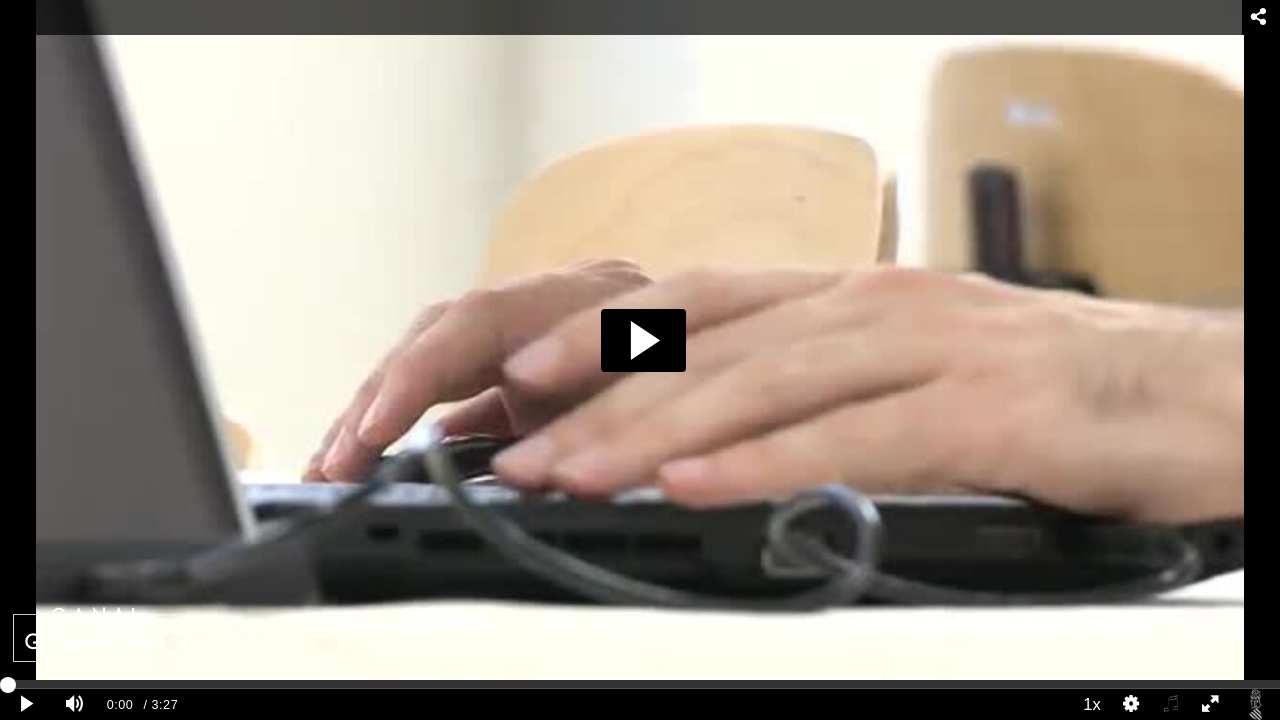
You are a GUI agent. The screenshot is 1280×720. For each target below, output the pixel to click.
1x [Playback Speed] (1091, 704)
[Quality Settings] (1132, 704)
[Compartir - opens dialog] (1258, 17)
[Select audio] (1171, 704)
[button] (643, 340)
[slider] (640, 684)
